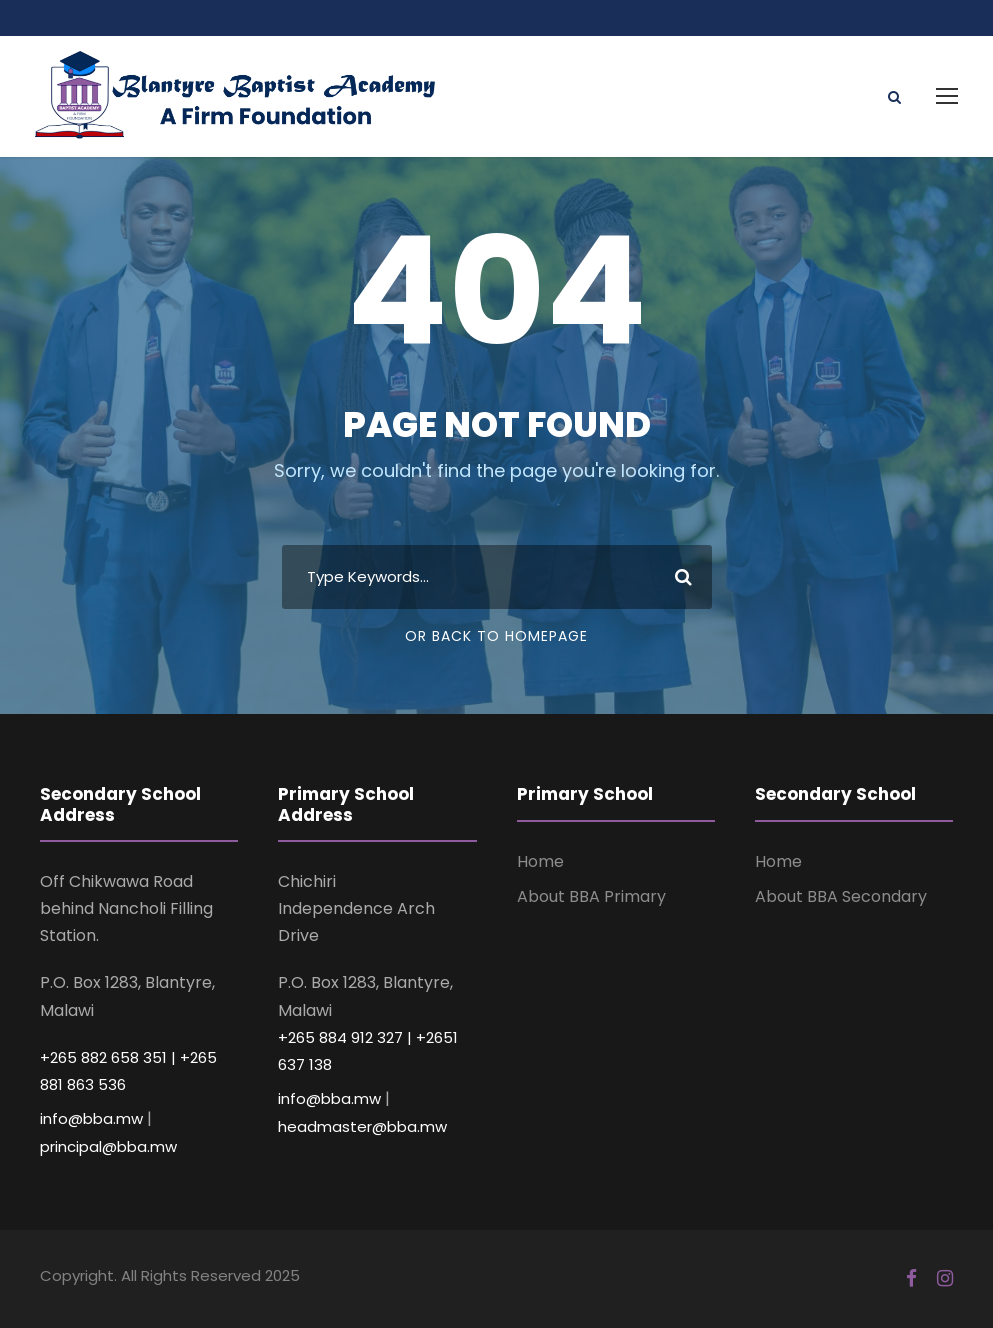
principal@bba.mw (108, 1146)
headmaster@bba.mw (362, 1126)
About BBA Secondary (841, 896)
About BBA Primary (591, 896)
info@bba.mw (91, 1118)
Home (540, 861)
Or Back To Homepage (496, 636)
